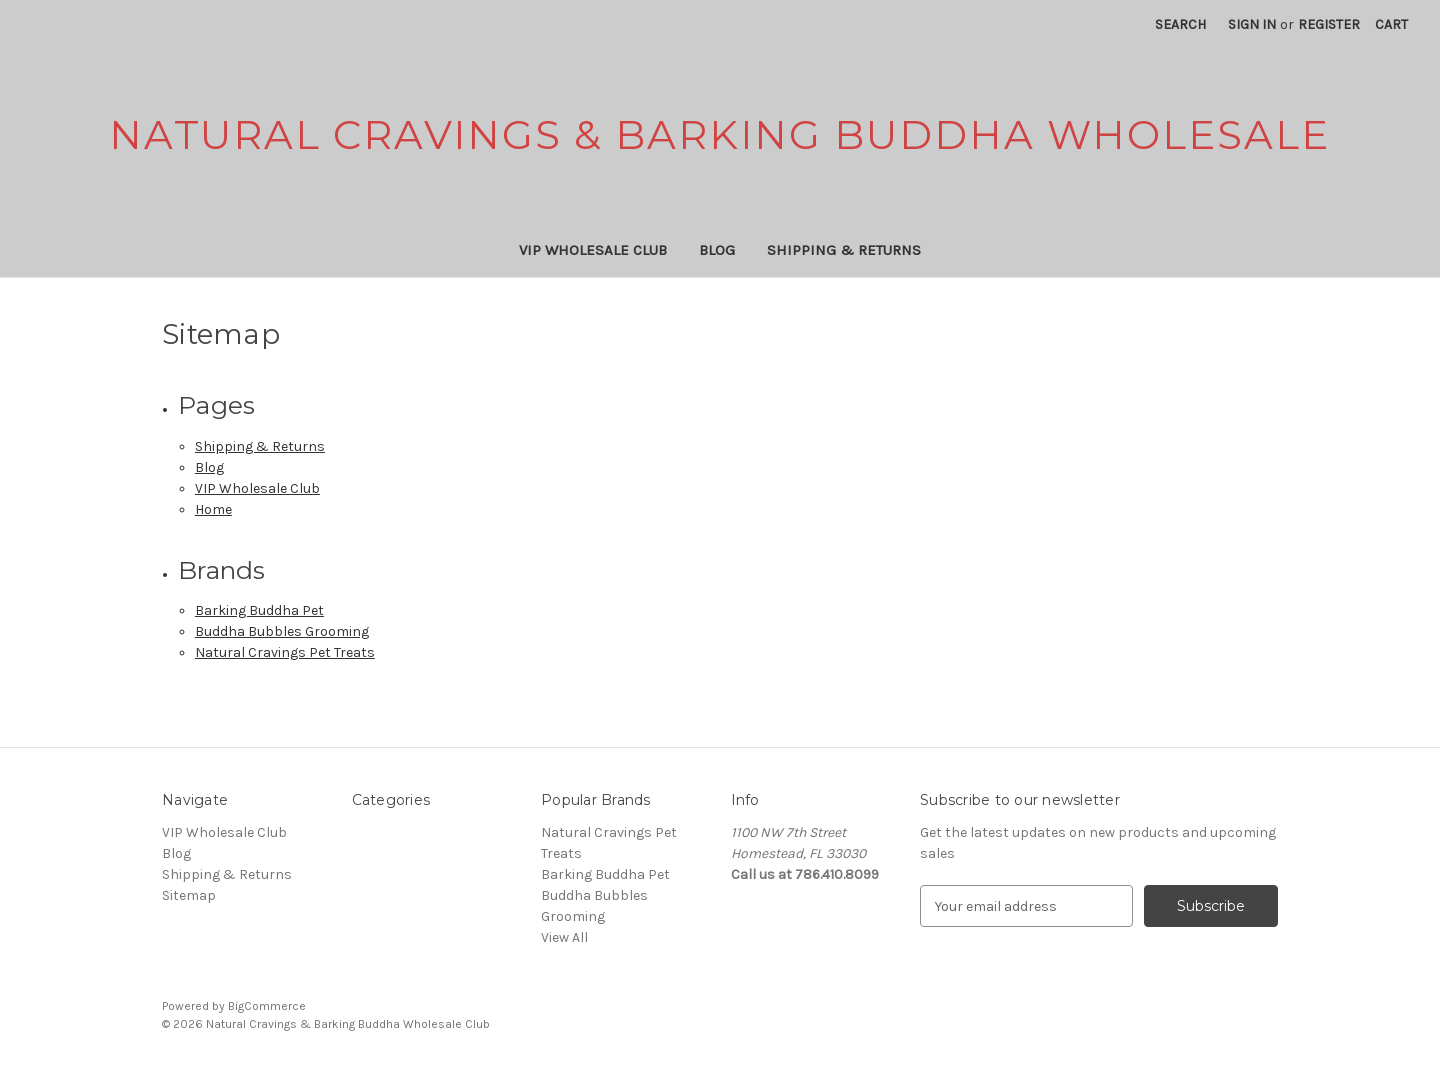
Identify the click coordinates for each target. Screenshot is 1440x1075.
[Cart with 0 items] (1391, 24)
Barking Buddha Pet (259, 610)
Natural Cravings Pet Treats (285, 652)
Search (1180, 24)
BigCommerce (267, 1006)
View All (564, 937)
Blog (717, 250)
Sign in (1252, 24)
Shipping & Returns (844, 250)
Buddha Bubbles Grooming (282, 631)
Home (213, 509)
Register (1329, 24)
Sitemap (189, 895)
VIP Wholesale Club (593, 250)
